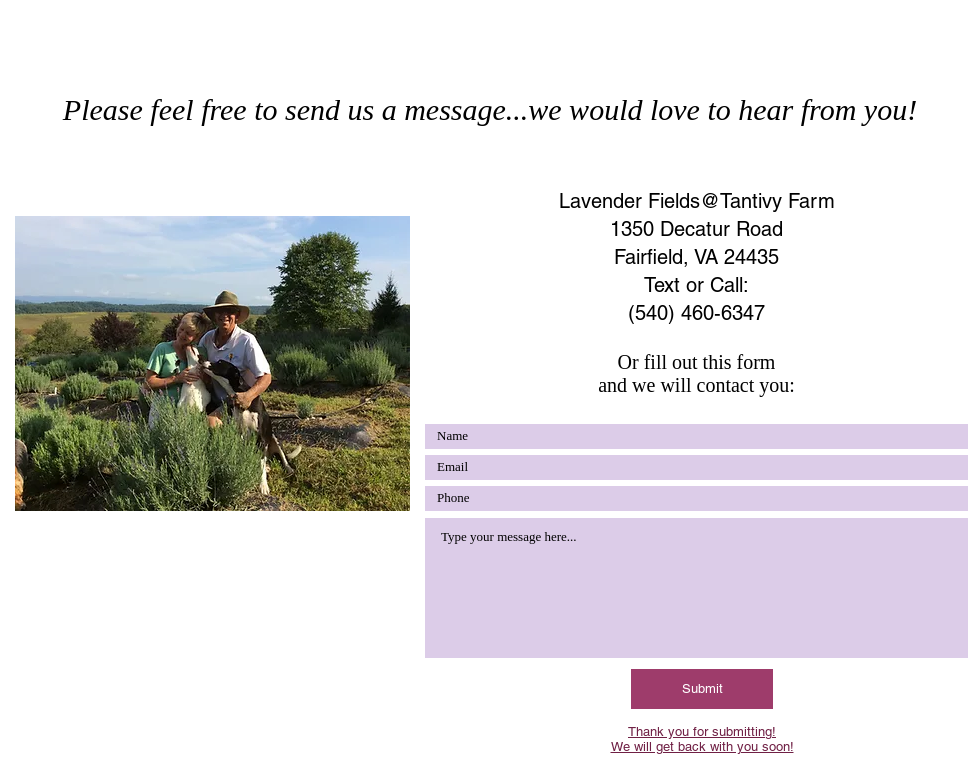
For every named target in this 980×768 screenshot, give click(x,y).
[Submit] (702, 689)
